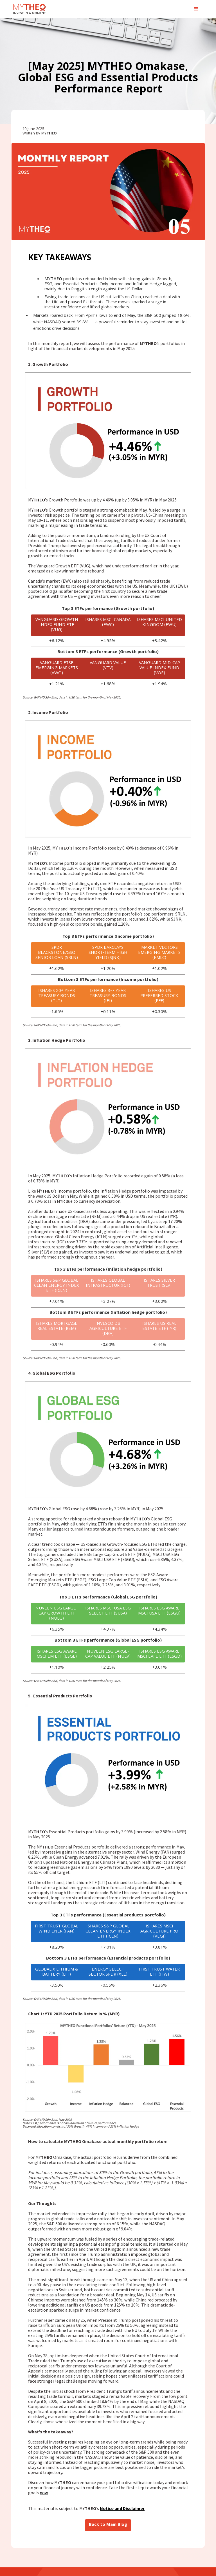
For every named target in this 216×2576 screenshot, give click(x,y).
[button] (196, 9)
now (44, 2492)
